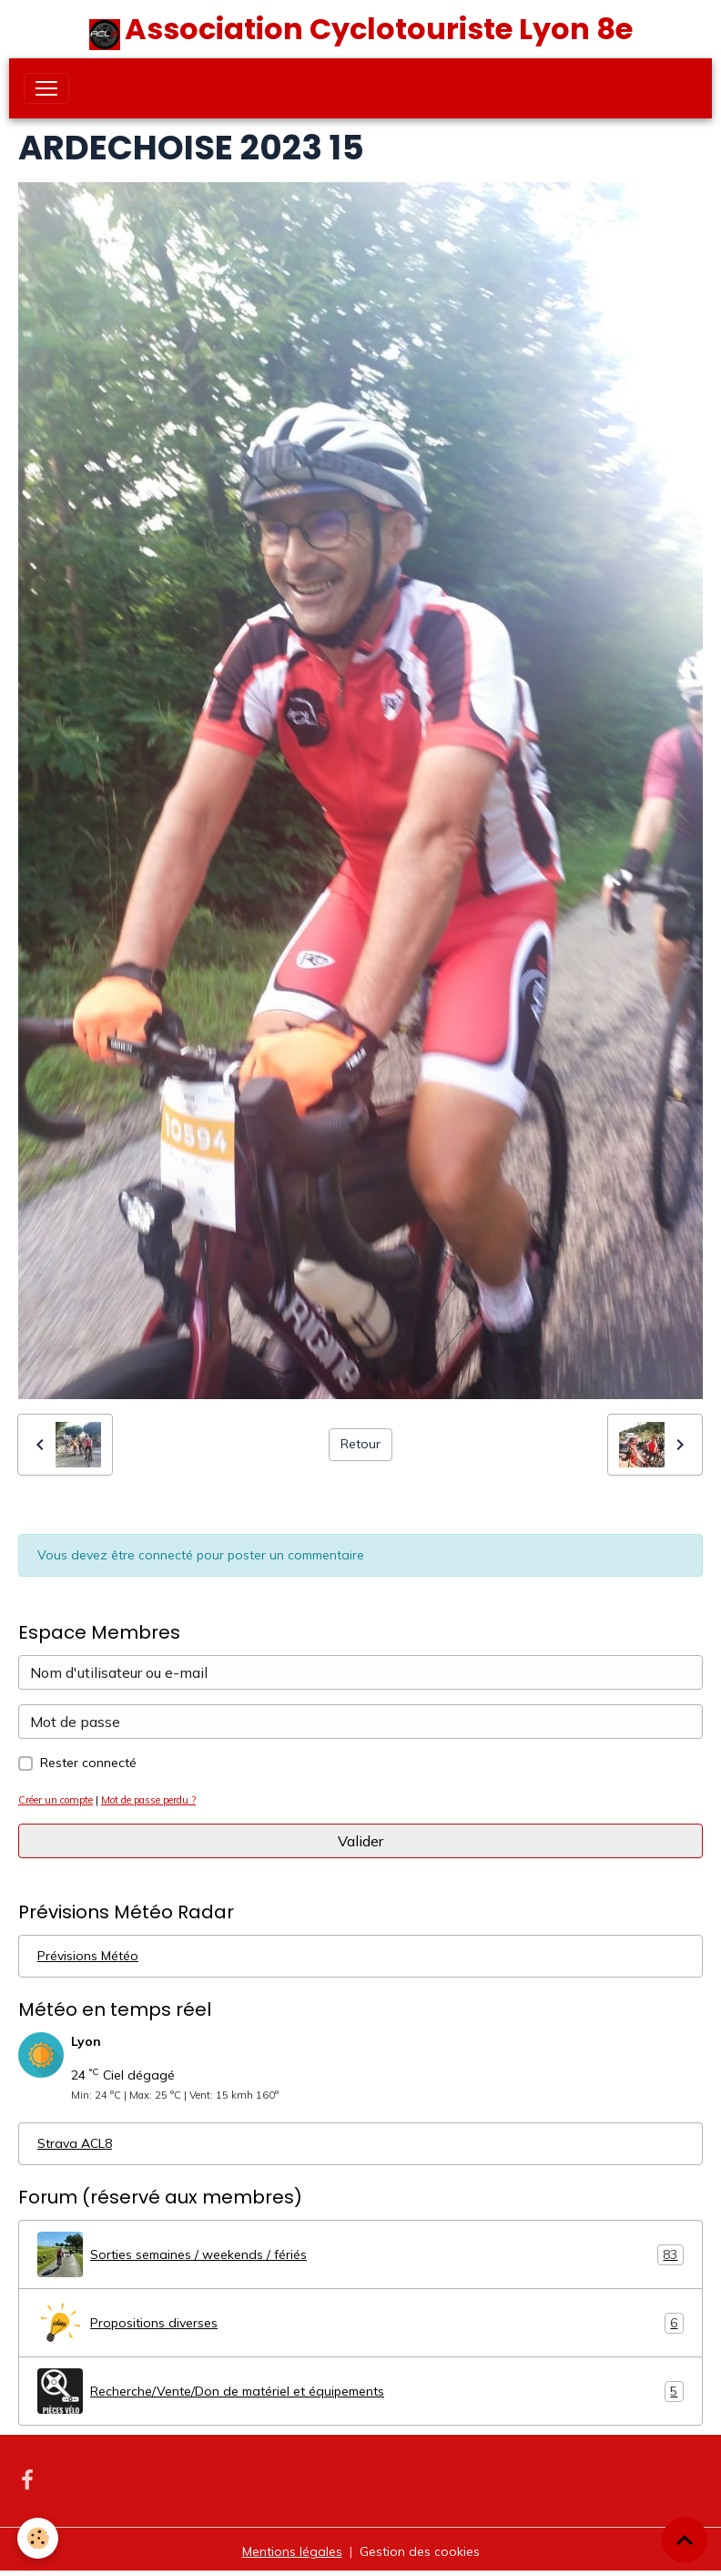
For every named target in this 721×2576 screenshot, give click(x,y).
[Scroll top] (684, 2539)
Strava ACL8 (74, 2143)
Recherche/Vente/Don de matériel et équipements (360, 2391)
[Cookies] (38, 2538)
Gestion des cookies (420, 2551)
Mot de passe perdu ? (148, 1800)
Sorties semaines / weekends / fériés (360, 2254)
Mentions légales (292, 2551)
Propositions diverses (360, 2323)
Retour (360, 1444)
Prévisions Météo (87, 1955)
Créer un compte (55, 1800)
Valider (360, 1841)
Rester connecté (88, 1762)
